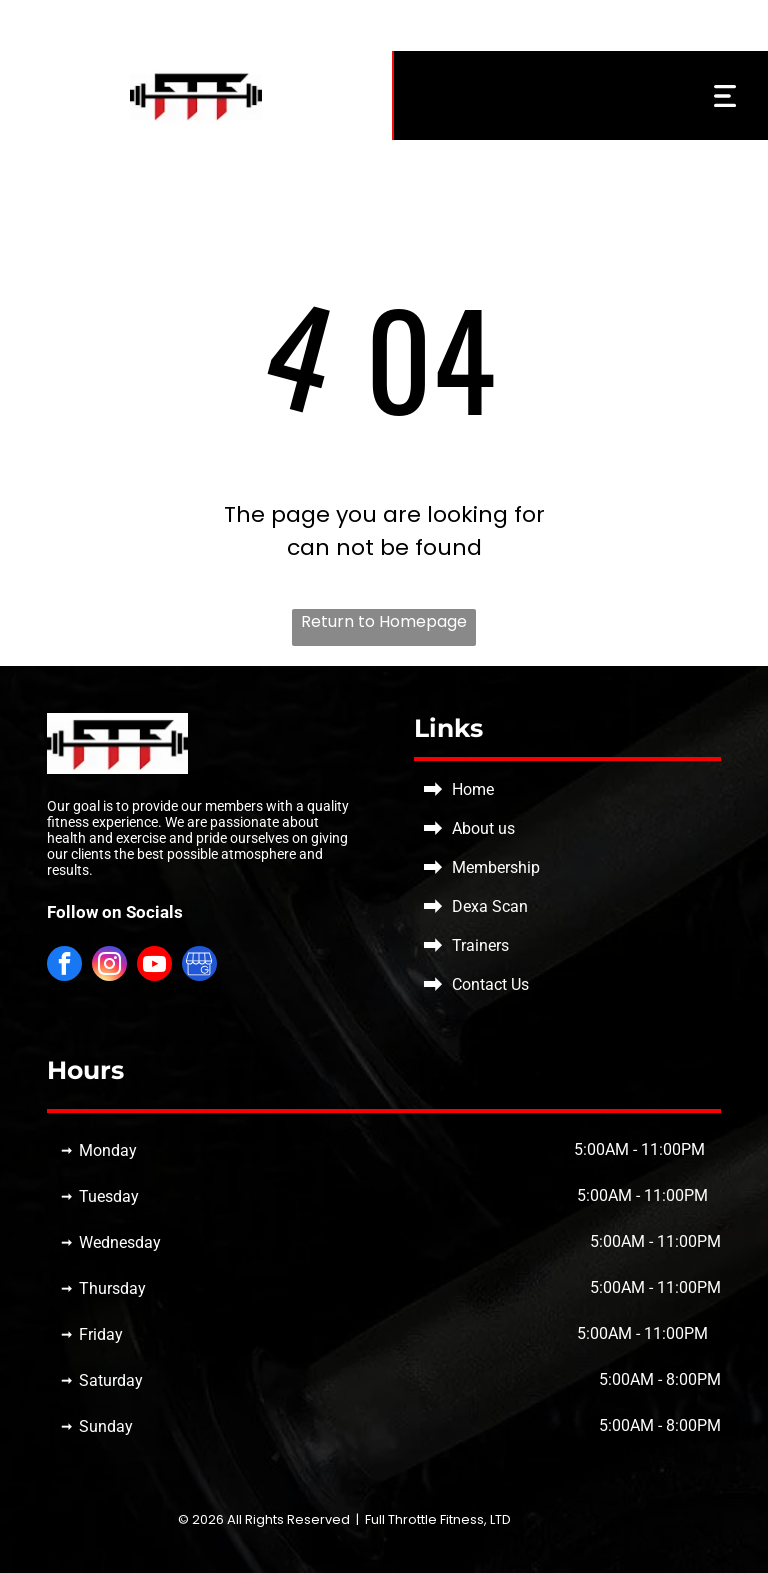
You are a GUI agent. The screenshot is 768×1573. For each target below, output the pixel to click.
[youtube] (154, 966)
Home (473, 789)
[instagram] (109, 966)
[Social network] (199, 966)
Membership (496, 867)
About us (483, 828)
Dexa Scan (490, 906)
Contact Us (490, 984)
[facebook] (64, 966)
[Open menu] (725, 96)
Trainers (480, 945)
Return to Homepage (384, 621)
